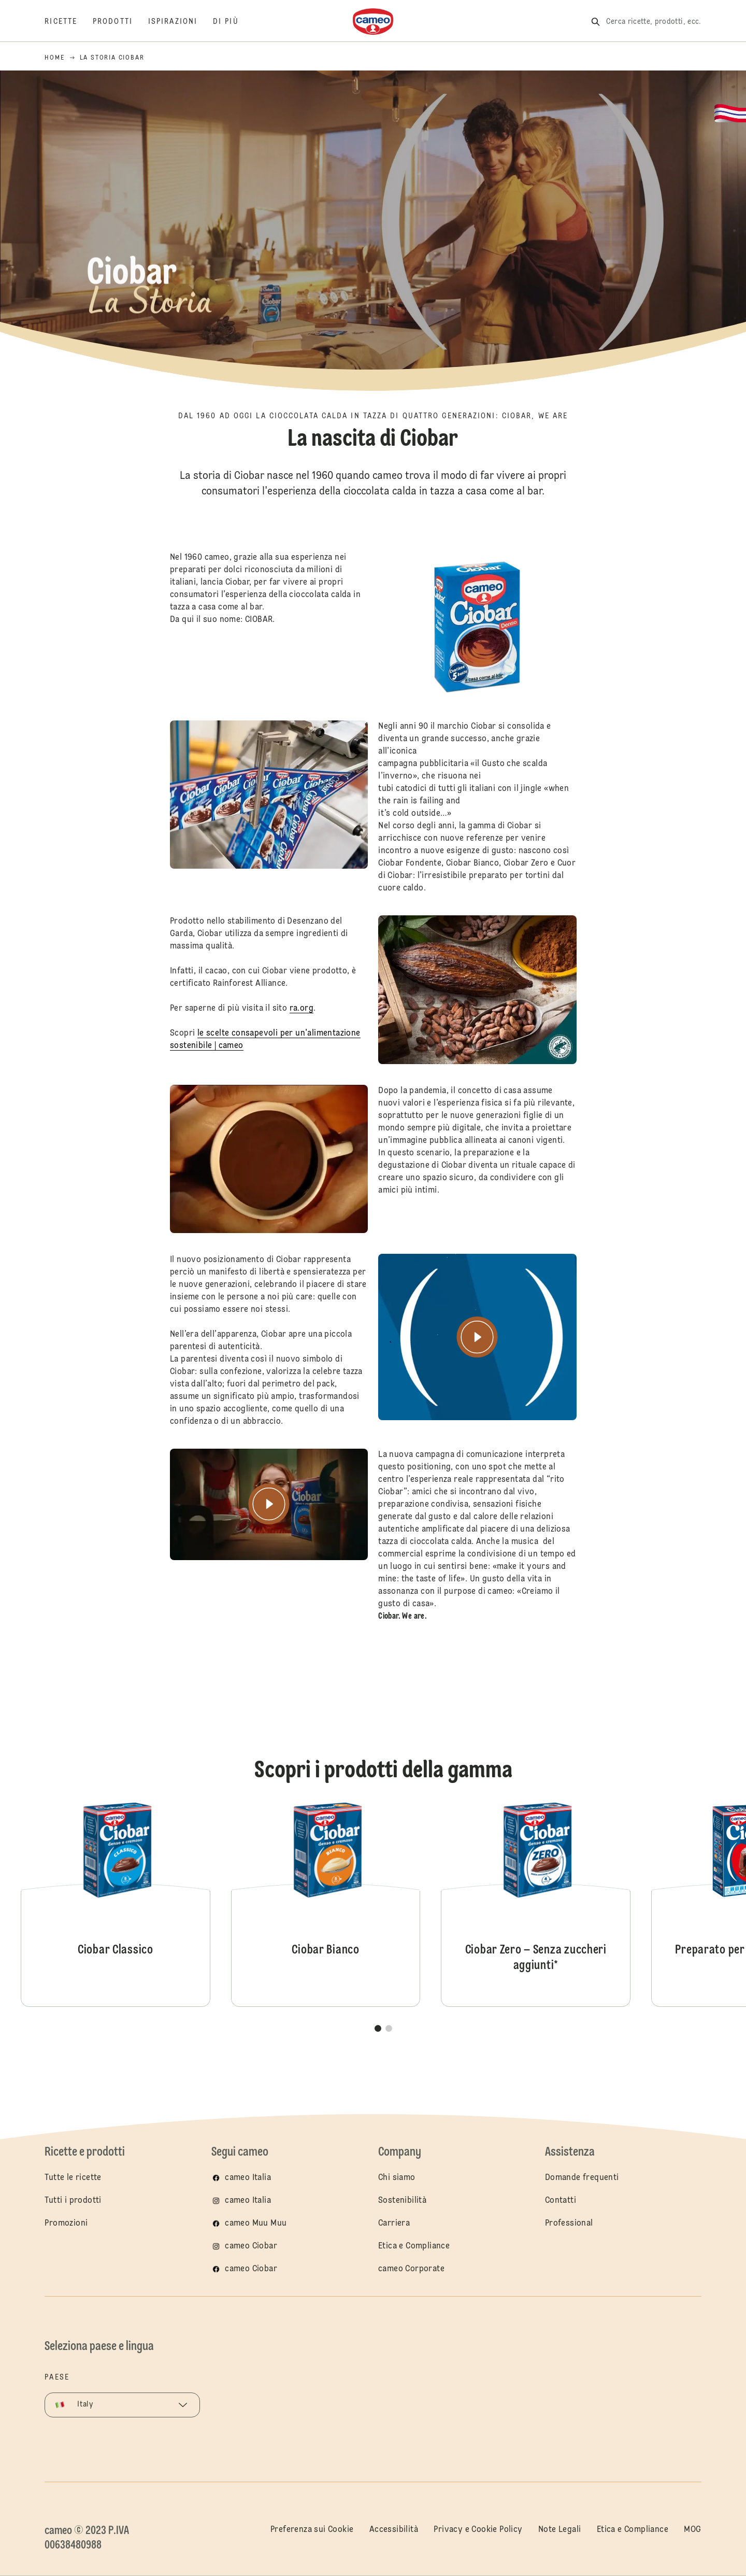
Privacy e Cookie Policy (478, 2530)
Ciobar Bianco (326, 1903)
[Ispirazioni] (180, 21)
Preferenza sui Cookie (311, 2530)
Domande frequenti (582, 2178)
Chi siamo (396, 2178)
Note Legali (559, 2530)
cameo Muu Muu (255, 2223)
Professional (569, 2223)
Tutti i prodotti (73, 2201)
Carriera (394, 2223)
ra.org (301, 1024)
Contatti (560, 2201)
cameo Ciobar (251, 2246)
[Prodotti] (120, 21)
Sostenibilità (402, 2201)
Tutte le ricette (73, 2178)
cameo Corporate (411, 2269)
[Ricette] (69, 21)
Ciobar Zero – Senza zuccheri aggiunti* (535, 1903)
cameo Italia (248, 2178)
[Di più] (233, 21)
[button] (378, 2028)
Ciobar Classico (115, 1903)
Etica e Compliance (414, 2246)
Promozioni (66, 2223)
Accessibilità (393, 2530)
